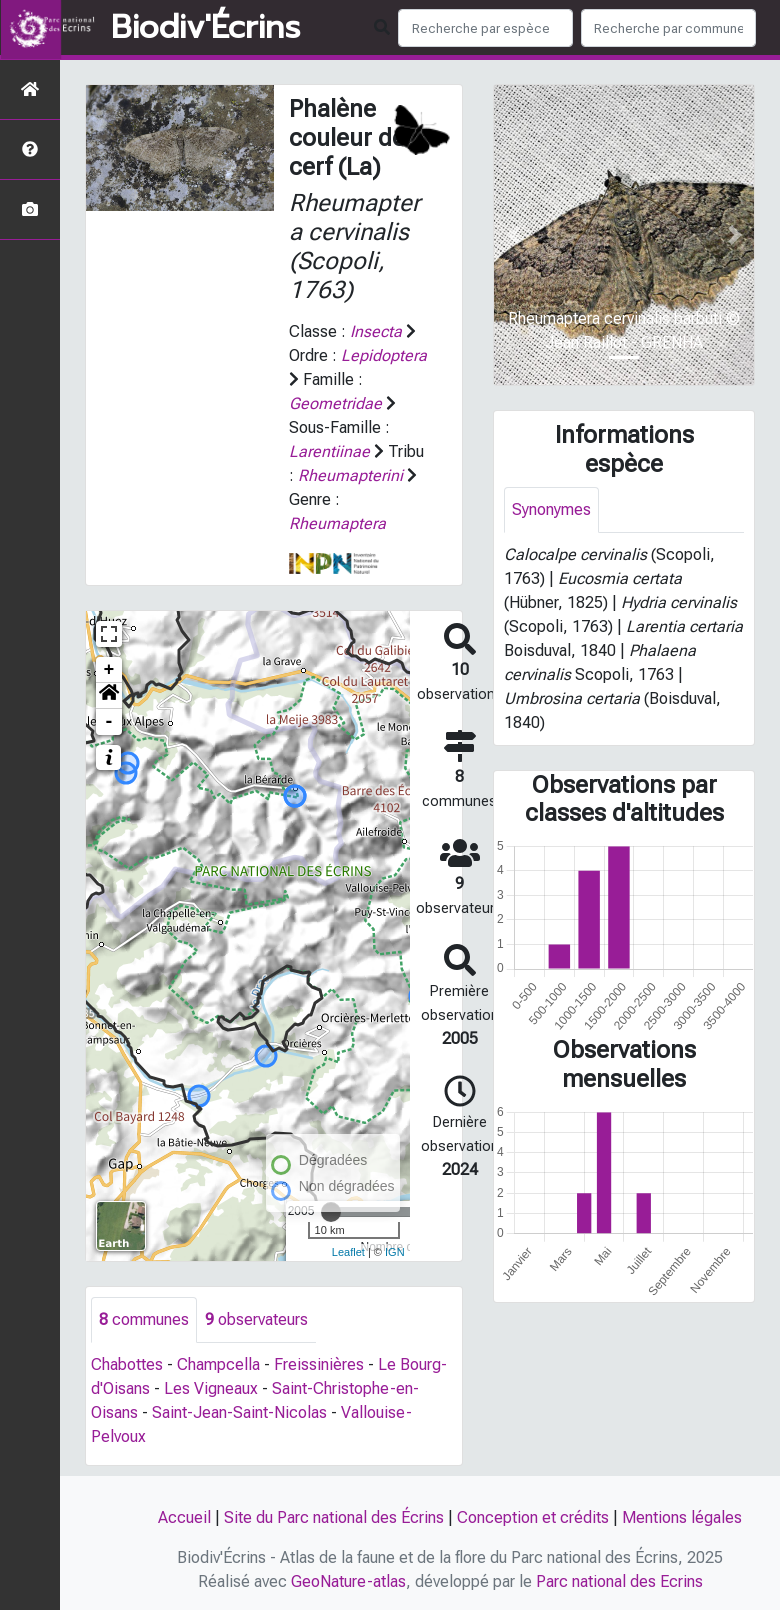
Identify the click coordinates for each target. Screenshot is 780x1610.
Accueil (184, 1517)
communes (144, 1319)
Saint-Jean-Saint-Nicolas (239, 1412)
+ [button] (109, 670)
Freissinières (319, 1364)
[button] (109, 696)
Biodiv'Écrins (205, 28)
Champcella (218, 1364)
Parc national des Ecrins (619, 1581)
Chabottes (127, 1364)
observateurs (256, 1319)
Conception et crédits (533, 1517)
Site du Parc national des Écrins (334, 1517)
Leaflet (348, 1252)
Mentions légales (682, 1517)
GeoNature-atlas (348, 1581)
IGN (395, 1252)
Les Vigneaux (211, 1388)
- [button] (109, 722)
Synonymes (551, 509)
